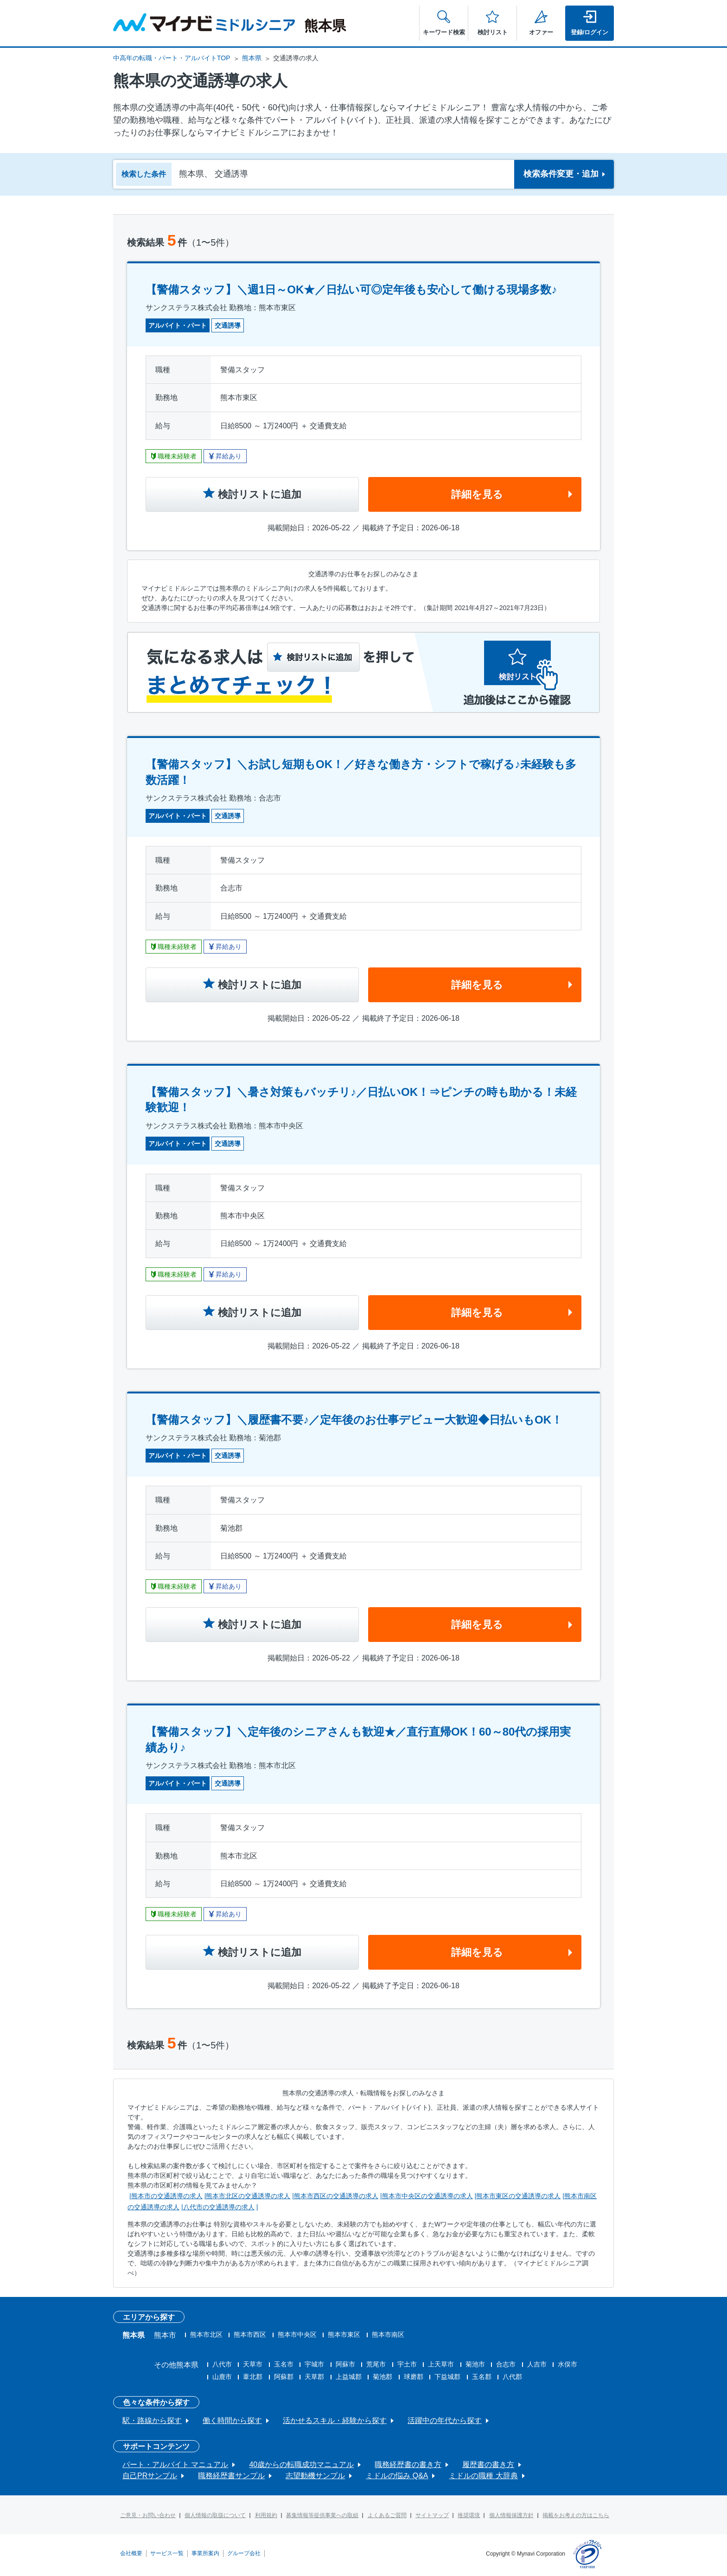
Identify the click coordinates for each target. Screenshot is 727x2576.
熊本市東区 (344, 2334)
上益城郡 (349, 2376)
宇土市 (407, 2364)
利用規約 (266, 2515)
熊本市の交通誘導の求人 (167, 2196)
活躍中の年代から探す (445, 2420)
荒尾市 (376, 2364)
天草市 (252, 2364)
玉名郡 (481, 2376)
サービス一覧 (167, 2553)
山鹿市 (222, 2376)
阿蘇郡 (283, 2376)
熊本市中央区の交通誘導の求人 (427, 2196)
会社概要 (131, 2553)
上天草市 (441, 2364)
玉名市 (283, 2364)
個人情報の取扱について (215, 2515)
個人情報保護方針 (511, 2515)
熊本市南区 (388, 2334)
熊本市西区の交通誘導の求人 (336, 2196)
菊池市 (475, 2364)
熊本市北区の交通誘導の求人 (248, 2196)
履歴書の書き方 (488, 2464)
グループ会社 (244, 2553)
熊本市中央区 (297, 2334)
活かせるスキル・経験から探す (335, 2420)
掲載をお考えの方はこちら (575, 2515)
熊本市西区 (250, 2334)
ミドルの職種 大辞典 (483, 2476)
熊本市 (165, 2335)
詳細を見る (477, 494)
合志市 (506, 2364)
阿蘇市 (345, 2364)
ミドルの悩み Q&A (397, 2476)
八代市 (222, 2364)
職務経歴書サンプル (231, 2476)
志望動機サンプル (315, 2476)
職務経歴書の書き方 (408, 2464)
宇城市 (314, 2364)
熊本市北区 (206, 2334)
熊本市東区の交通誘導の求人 (518, 2196)
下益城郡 (447, 2376)
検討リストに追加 (259, 494)
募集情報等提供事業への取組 (322, 2515)
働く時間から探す (232, 2420)
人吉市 (537, 2364)
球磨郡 (413, 2376)
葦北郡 (252, 2376)
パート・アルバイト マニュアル (175, 2464)
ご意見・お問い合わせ (148, 2515)
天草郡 (314, 2376)
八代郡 (512, 2376)
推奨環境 (469, 2515)
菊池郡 (382, 2376)
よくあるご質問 (387, 2515)
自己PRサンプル (149, 2476)
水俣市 (567, 2364)
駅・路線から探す (152, 2420)
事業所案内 (205, 2553)
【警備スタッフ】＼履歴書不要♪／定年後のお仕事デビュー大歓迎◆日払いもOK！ (354, 1419)
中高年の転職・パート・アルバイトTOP (171, 58)
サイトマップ (432, 2515)
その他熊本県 (176, 2365)
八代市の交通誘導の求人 (219, 2207)
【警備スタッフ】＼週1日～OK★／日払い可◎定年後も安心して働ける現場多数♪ (351, 289)
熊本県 (251, 58)
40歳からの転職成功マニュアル (301, 2464)
